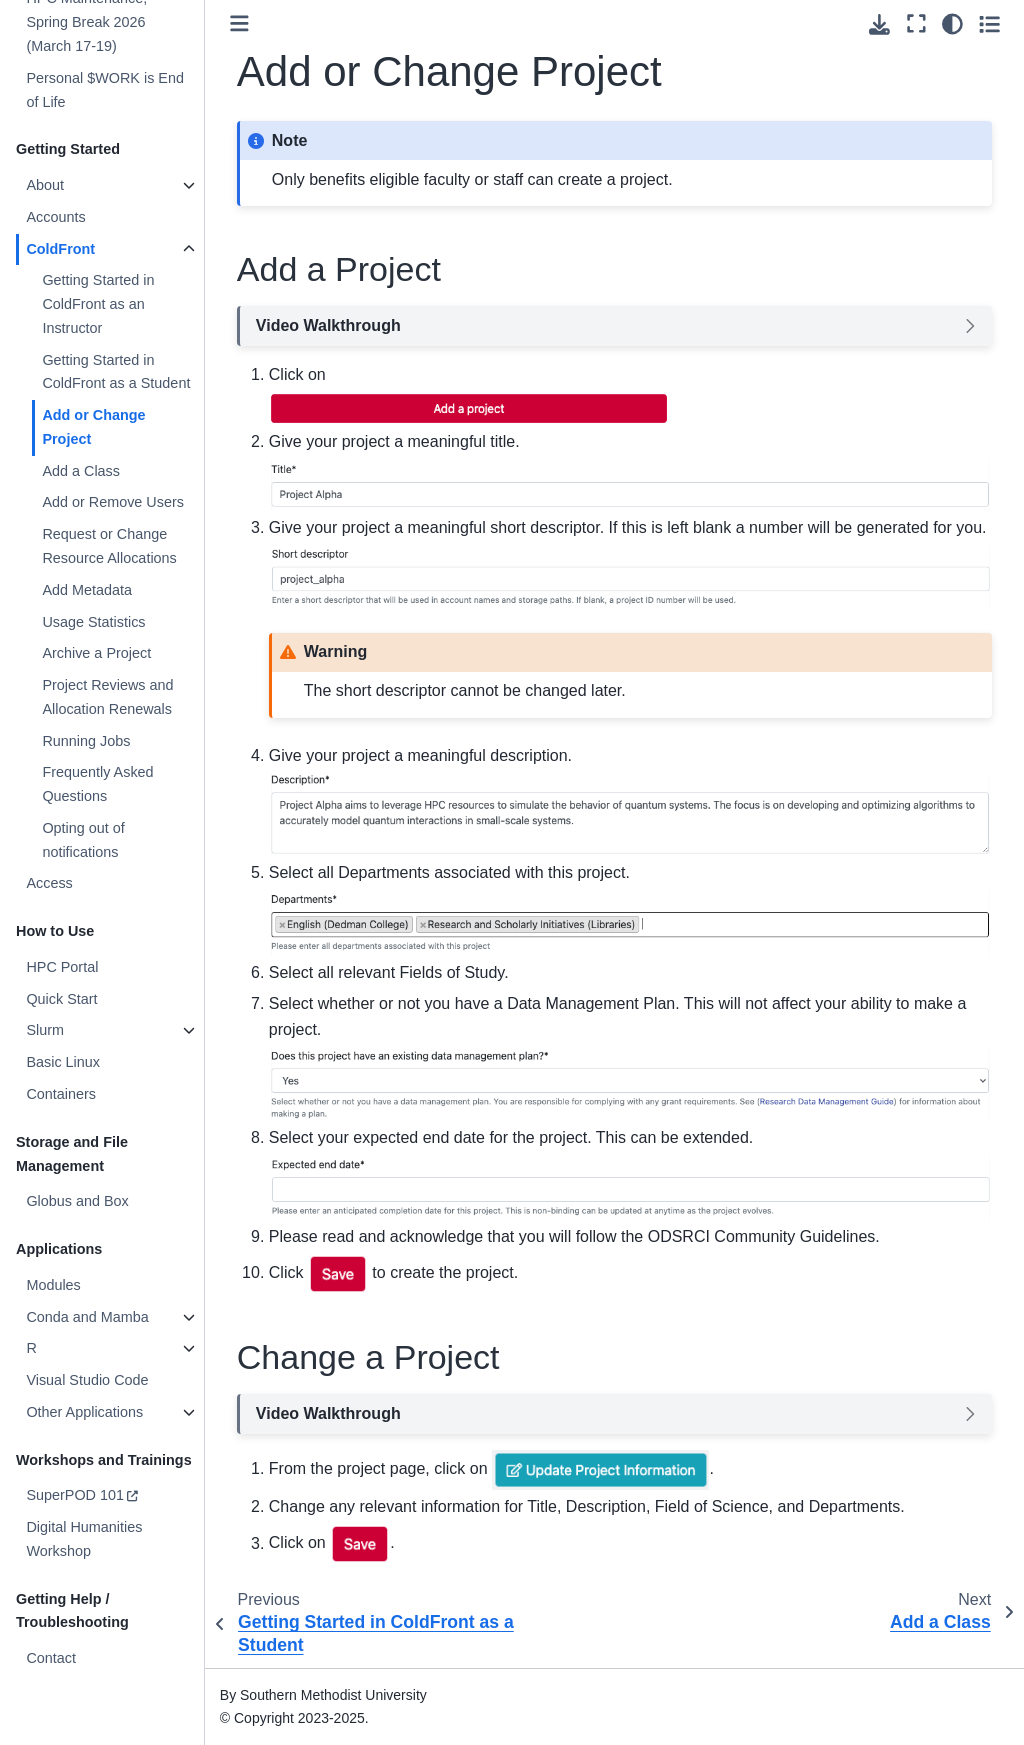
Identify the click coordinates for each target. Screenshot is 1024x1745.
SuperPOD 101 (75, 1495)
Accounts (55, 217)
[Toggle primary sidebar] (239, 23)
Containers (61, 1094)
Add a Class (81, 471)
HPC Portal (62, 967)
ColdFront (60, 249)
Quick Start (61, 999)
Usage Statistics (93, 622)
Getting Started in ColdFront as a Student (116, 372)
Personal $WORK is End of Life (105, 90)
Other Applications (84, 1412)
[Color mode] (952, 24)
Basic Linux (63, 1062)
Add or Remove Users (113, 502)
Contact (51, 1658)
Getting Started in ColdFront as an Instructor (98, 304)
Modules (53, 1285)
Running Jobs (86, 741)
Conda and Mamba (87, 1317)
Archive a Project (96, 653)
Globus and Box (77, 1201)
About (45, 185)
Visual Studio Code (87, 1380)
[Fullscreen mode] (916, 24)
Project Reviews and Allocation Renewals (107, 697)
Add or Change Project (93, 427)
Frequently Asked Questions (97, 784)
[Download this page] (879, 24)
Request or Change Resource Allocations (109, 546)
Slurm (45, 1030)
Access (49, 883)
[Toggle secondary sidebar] (989, 24)
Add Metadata (87, 590)
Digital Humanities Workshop (84, 1539)
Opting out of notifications (83, 840)
